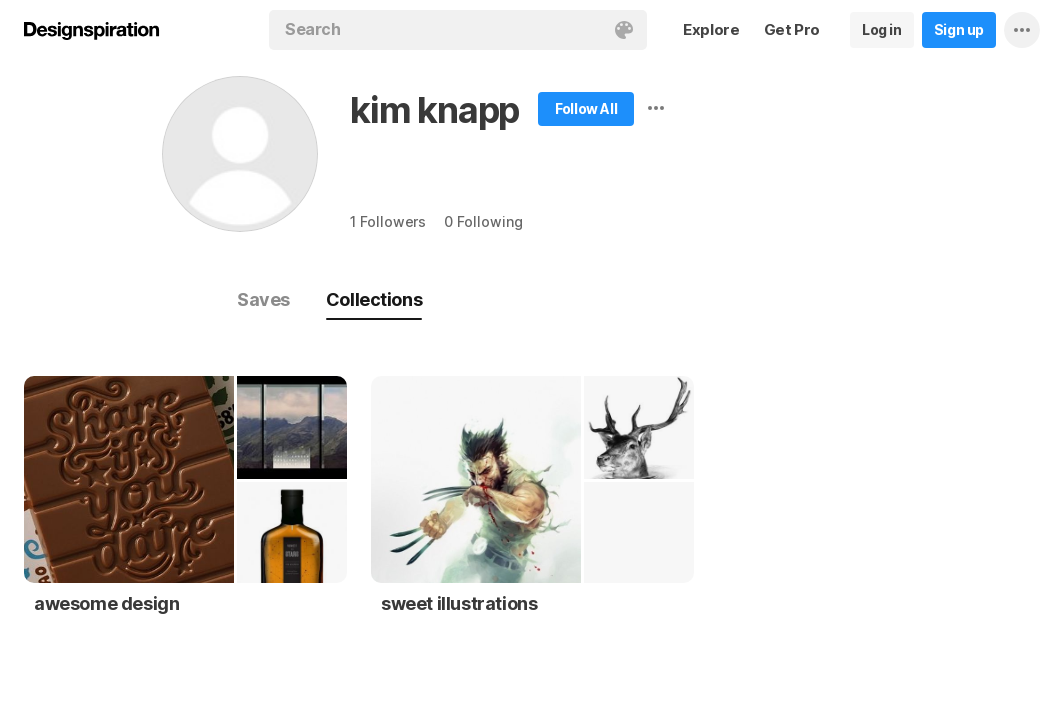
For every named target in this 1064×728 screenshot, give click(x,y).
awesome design (106, 603)
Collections (374, 299)
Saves (263, 299)
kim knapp (434, 110)
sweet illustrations (459, 603)
